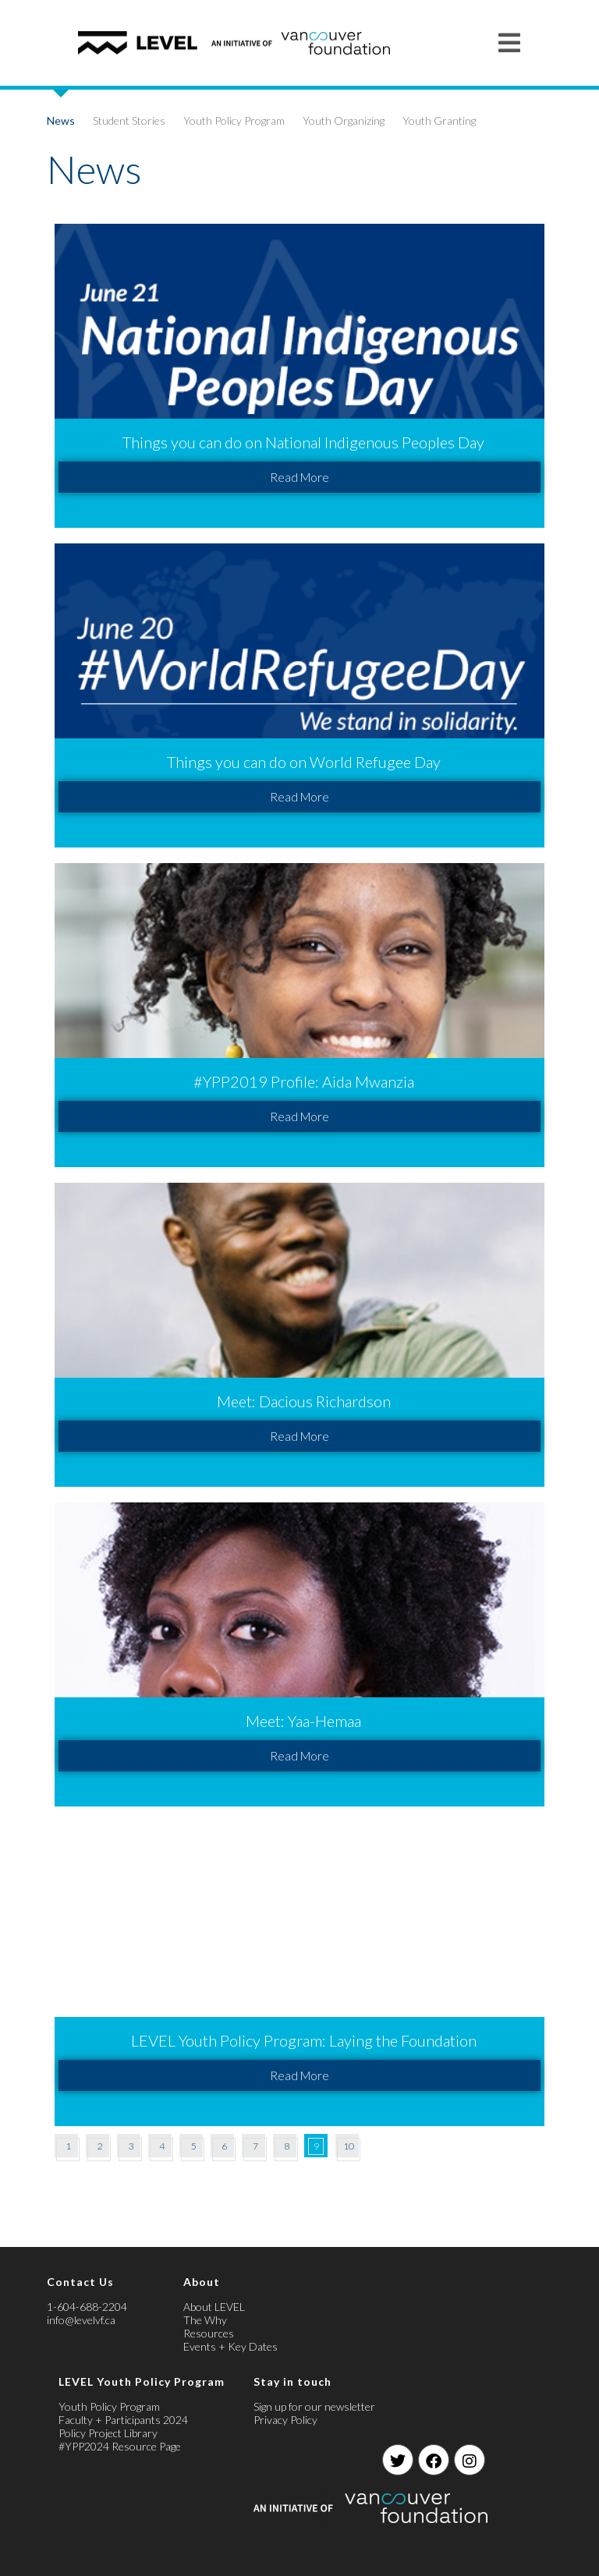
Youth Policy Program (234, 120)
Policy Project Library (108, 2433)
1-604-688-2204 (87, 2306)
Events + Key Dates (230, 2346)
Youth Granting (439, 120)
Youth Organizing (344, 120)
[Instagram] (469, 2459)
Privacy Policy (285, 2419)
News (61, 120)
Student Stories (129, 120)
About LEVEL (214, 2306)
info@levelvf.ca (81, 2320)
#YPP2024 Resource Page (119, 2446)
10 (348, 2146)
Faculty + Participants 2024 (123, 2419)
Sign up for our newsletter (314, 2406)
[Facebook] (433, 2459)
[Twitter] (397, 2459)
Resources (208, 2333)
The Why (205, 2320)
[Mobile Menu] (509, 42)
